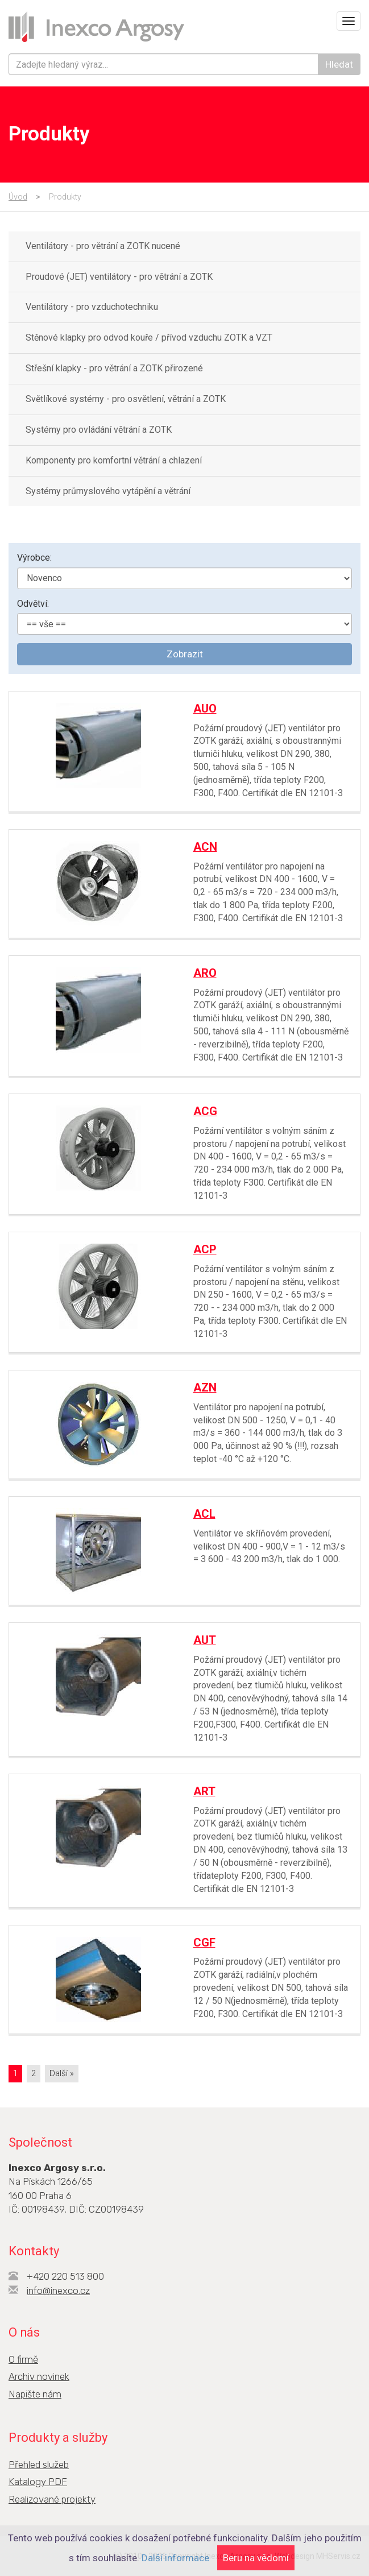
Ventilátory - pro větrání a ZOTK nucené (103, 246)
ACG (205, 1111)
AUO (205, 708)
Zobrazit (185, 654)
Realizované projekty (52, 2499)
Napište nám (35, 2394)
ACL (204, 1514)
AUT (204, 1640)
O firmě (23, 2359)
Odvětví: (33, 603)
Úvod (18, 196)
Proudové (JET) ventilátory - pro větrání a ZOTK (119, 276)
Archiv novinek (39, 2376)
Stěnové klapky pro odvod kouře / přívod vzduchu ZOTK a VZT (149, 337)
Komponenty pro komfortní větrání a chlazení (114, 460)
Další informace (175, 2557)
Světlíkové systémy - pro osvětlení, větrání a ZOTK (126, 399)
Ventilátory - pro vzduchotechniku (92, 306)
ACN (205, 847)
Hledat (339, 64)
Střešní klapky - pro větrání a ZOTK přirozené (114, 368)
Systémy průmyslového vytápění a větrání (108, 491)
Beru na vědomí (256, 2557)
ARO (205, 973)
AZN (205, 1387)
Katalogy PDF (38, 2481)
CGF (204, 1942)
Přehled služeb (39, 2464)
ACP (205, 1249)
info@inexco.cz (58, 2290)
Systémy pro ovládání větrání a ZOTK (99, 429)
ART (204, 1791)
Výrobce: (34, 557)
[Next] (61, 2073)
